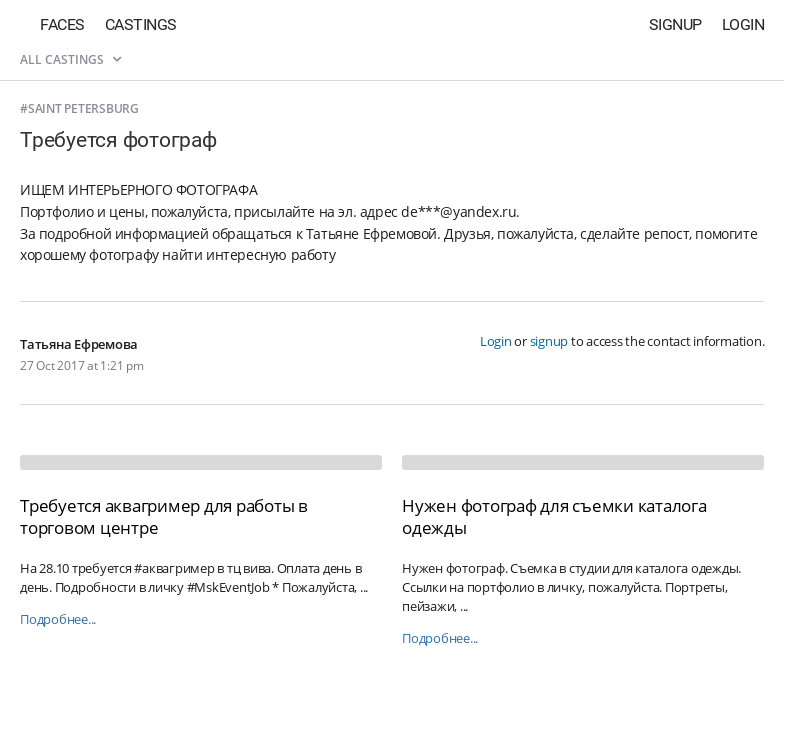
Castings (141, 24)
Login (743, 24)
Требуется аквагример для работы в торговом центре (164, 516)
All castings (70, 59)
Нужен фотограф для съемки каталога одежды (554, 516)
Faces (62, 24)
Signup (675, 24)
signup (549, 341)
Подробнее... (58, 619)
